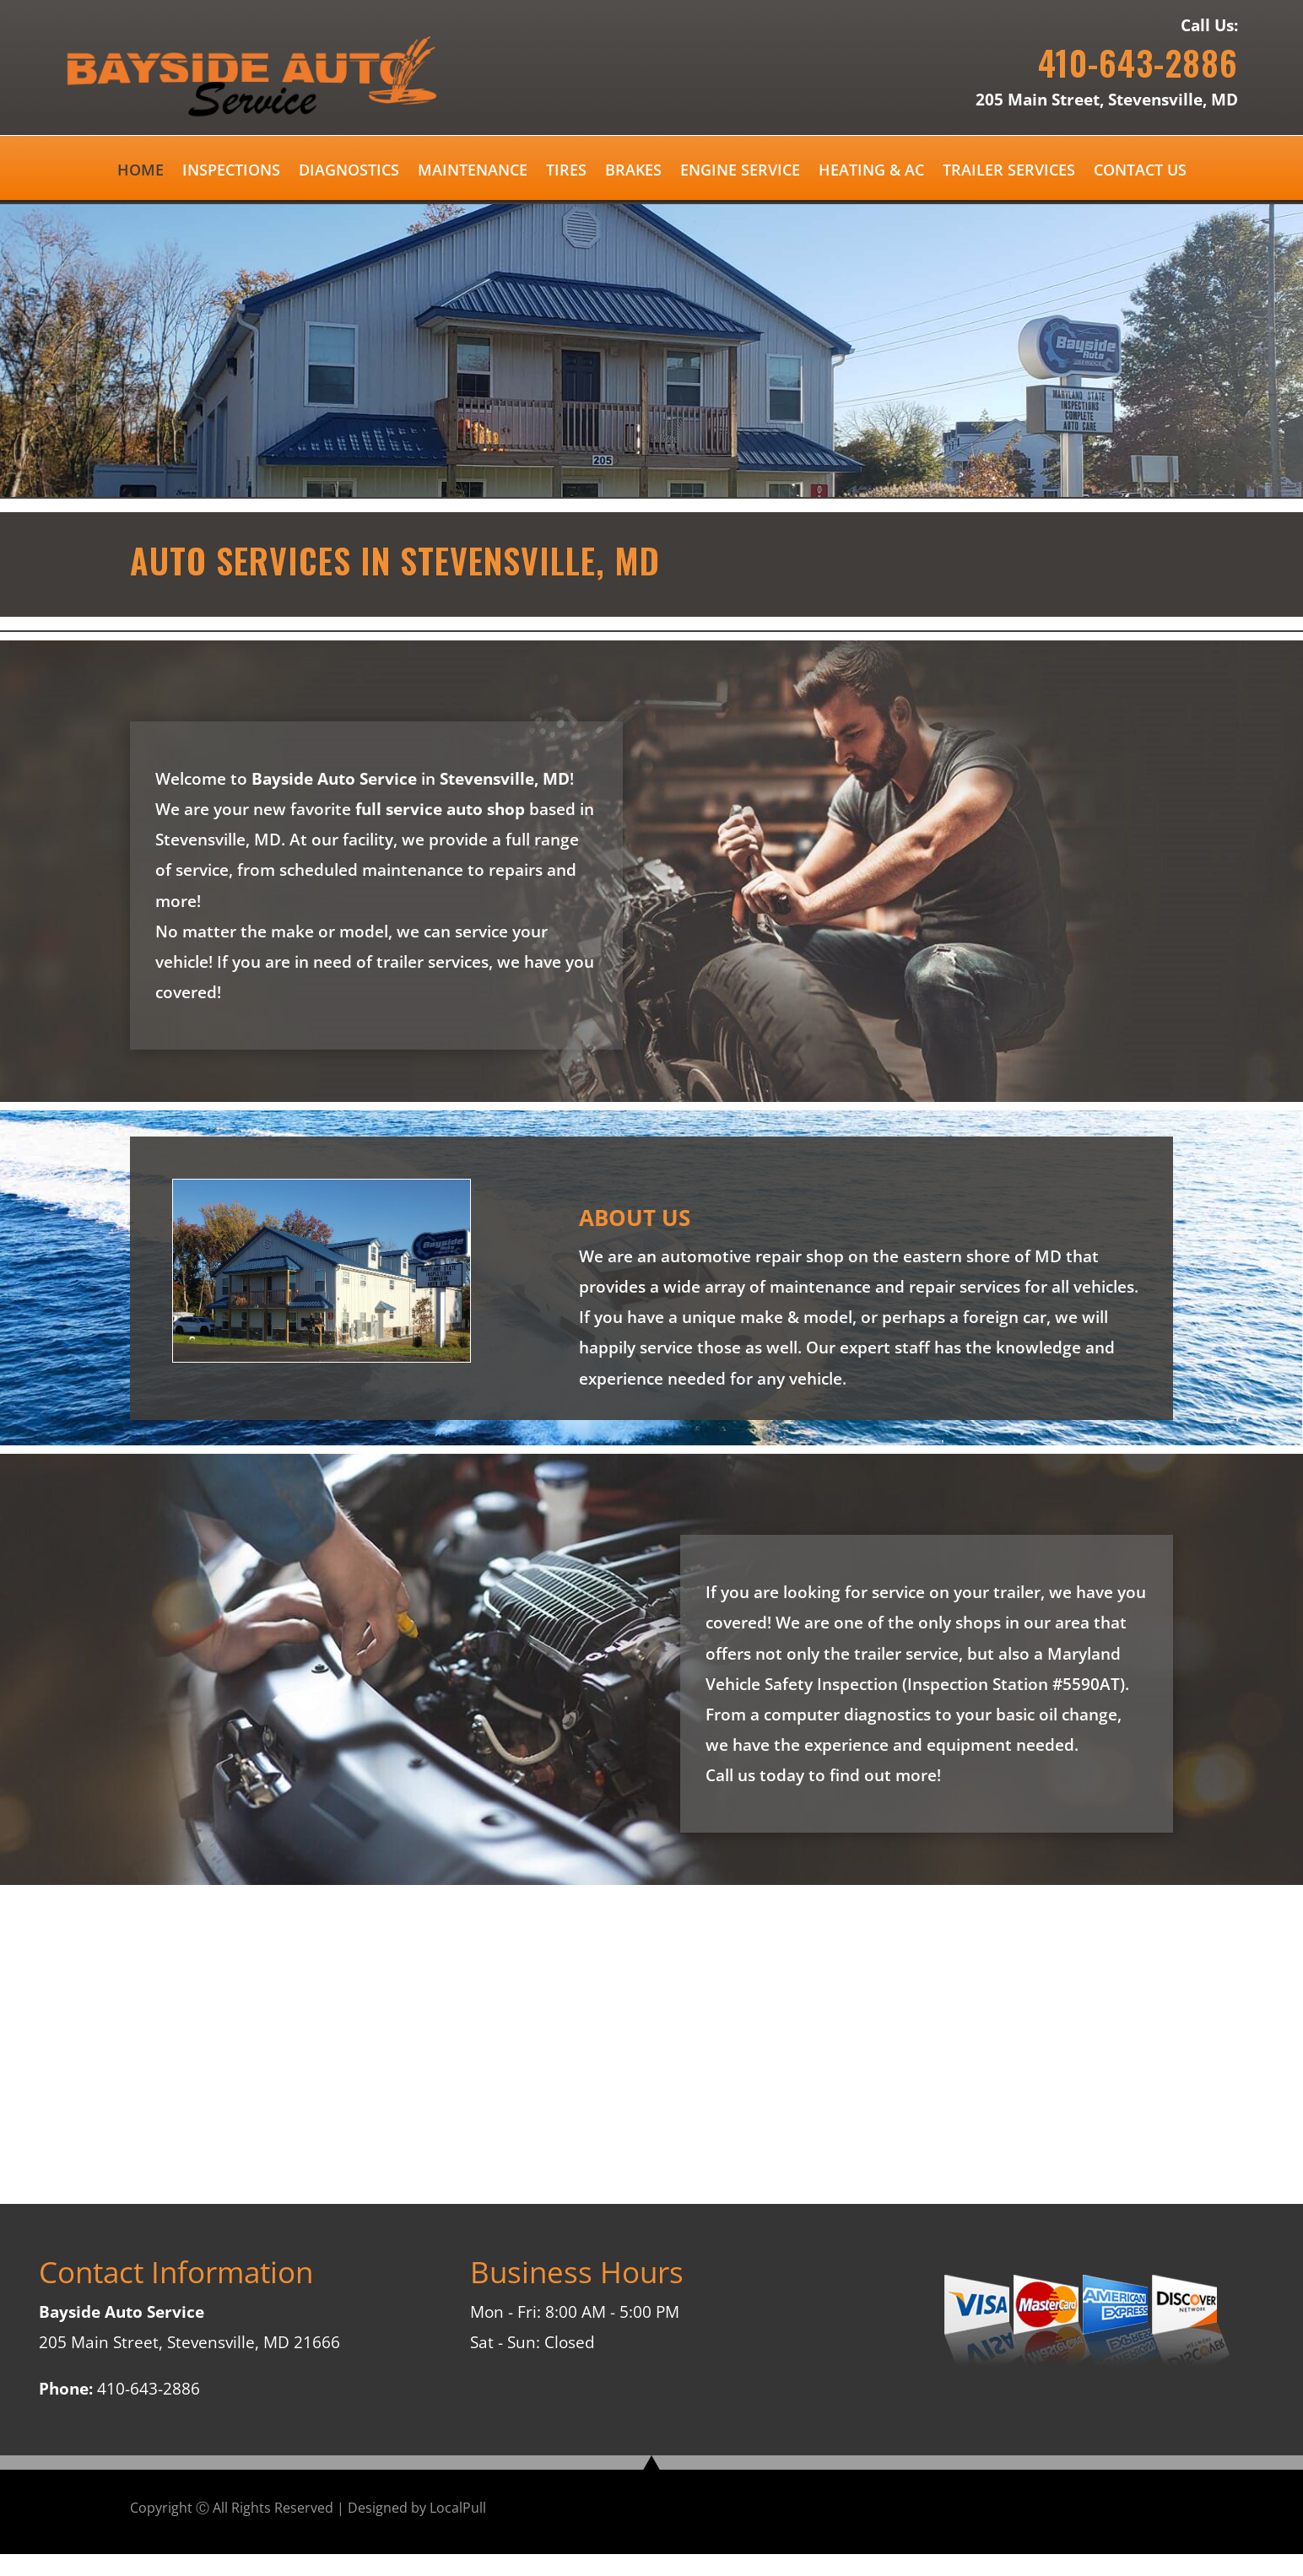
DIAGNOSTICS (349, 172)
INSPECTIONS (231, 172)
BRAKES (633, 172)
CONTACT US (1140, 172)
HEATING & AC (871, 172)
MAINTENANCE (472, 172)
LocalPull (458, 2507)
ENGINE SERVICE (740, 172)
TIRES (566, 172)
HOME (140, 172)
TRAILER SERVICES (1009, 172)
